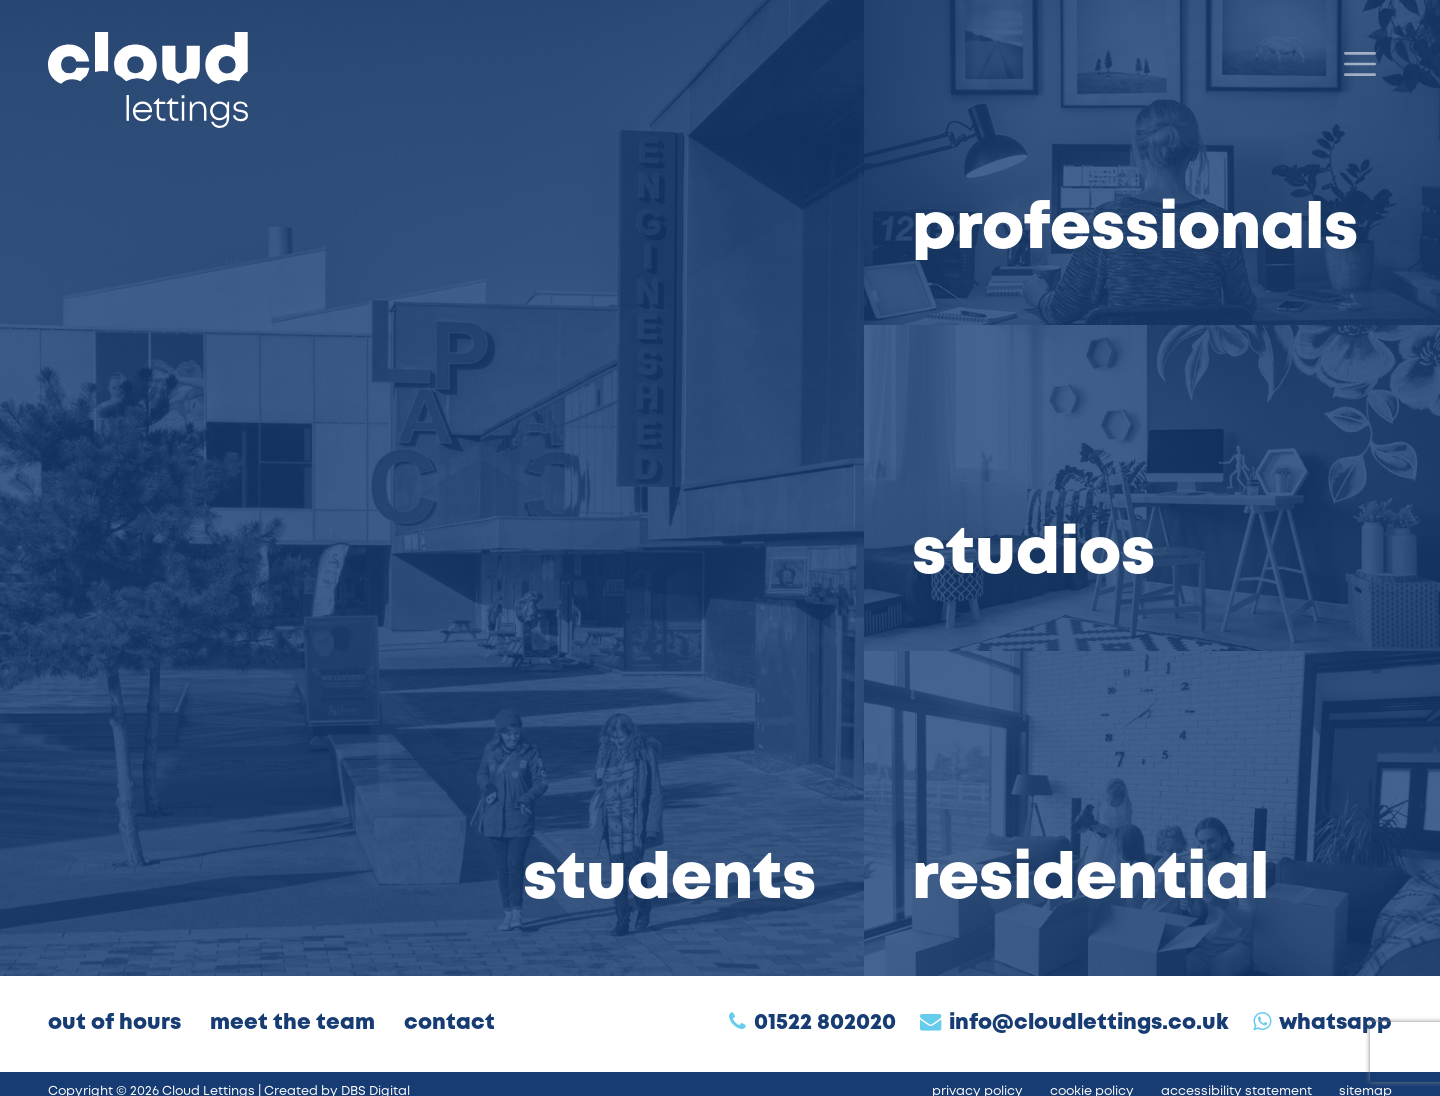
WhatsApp (1335, 1023)
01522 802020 (825, 1023)
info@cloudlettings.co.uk (1089, 1023)
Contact (449, 1023)
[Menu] (1360, 64)
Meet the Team (292, 1023)
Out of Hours (114, 1023)
